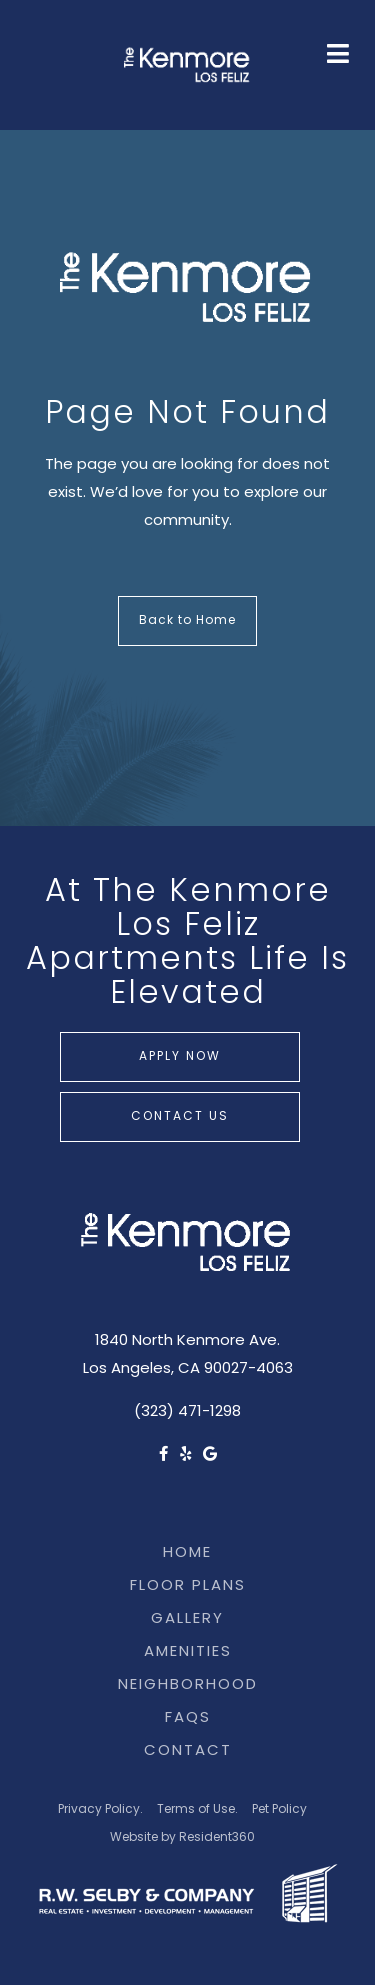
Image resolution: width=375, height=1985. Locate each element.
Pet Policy (279, 1810)
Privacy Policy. (100, 1810)
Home (187, 1553)
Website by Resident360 (182, 1838)
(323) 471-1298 (187, 1412)
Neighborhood (188, 1685)
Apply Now (180, 1057)
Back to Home (187, 621)
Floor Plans (188, 1586)
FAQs (188, 1718)
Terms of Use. (197, 1810)
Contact (188, 1751)
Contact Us (180, 1117)
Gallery (187, 1619)
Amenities (188, 1652)
